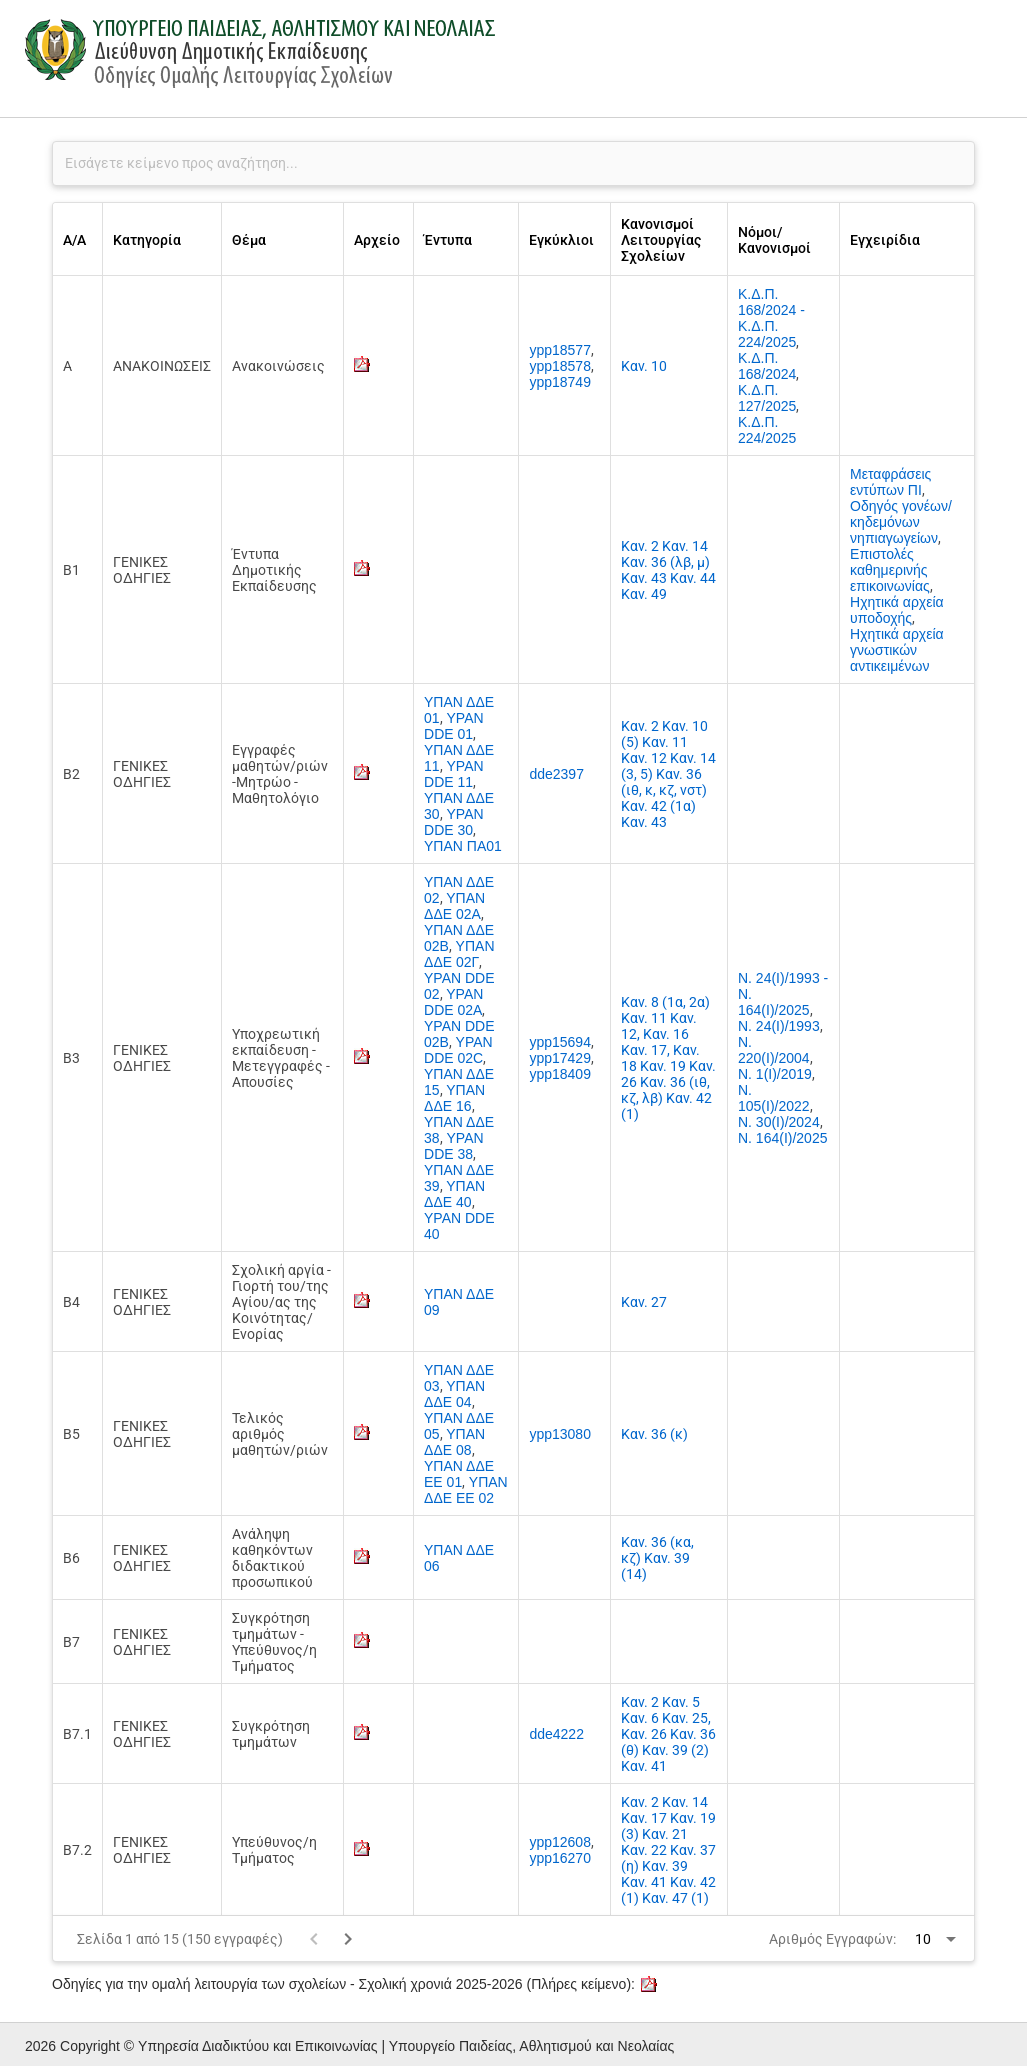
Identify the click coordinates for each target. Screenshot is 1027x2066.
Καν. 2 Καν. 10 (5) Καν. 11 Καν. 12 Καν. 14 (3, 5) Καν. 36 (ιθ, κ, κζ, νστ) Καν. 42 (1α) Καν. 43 (668, 774)
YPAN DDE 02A (453, 1002)
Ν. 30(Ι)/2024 (779, 1122)
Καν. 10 (644, 366)
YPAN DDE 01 (454, 726)
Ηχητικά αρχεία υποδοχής (897, 610)
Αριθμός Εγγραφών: (832, 1939)
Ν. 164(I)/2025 (783, 1138)
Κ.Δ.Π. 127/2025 (767, 398)
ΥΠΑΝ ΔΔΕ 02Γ (459, 954)
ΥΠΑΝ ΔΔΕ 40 (454, 1194)
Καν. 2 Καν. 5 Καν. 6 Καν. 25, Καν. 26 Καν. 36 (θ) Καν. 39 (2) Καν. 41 (668, 1734)
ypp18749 (560, 382)
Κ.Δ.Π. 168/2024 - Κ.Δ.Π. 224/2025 (771, 318)
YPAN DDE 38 (454, 1146)
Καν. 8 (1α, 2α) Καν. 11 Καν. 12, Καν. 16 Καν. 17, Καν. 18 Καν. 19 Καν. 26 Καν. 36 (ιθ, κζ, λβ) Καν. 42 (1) (668, 1058)
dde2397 (556, 774)
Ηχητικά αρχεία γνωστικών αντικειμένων (897, 650)
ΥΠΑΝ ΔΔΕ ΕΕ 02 (466, 1490)
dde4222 (556, 1734)
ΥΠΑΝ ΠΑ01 (463, 846)
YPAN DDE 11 (454, 774)
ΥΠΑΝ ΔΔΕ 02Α (454, 906)
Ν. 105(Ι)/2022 (774, 1098)
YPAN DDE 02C (458, 1050)
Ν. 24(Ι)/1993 (779, 1026)
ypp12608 (560, 1842)
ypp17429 (560, 1058)
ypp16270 (560, 1858)
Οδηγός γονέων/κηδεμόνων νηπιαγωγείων (901, 522)
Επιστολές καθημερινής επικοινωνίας (890, 570)
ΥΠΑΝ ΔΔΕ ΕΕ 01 (459, 1474)
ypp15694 (560, 1042)
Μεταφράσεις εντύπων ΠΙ (890, 482)
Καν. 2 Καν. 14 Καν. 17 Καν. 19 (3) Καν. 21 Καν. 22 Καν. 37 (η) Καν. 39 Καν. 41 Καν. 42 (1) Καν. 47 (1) (668, 1850)
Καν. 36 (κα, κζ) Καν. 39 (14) (657, 1558)
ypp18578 (560, 366)
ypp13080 (560, 1434)
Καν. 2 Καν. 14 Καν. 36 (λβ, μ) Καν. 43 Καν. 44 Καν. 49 (668, 570)
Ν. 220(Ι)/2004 (774, 1050)
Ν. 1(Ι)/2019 (775, 1074)
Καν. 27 (644, 1302)
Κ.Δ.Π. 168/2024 (767, 366)
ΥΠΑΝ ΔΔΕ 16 (454, 1098)
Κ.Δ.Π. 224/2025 (767, 430)
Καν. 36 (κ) (654, 1434)
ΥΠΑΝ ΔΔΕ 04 (454, 1394)
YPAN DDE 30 (454, 822)
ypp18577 (560, 350)
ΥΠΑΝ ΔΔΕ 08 (454, 1442)
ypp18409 (560, 1074)
